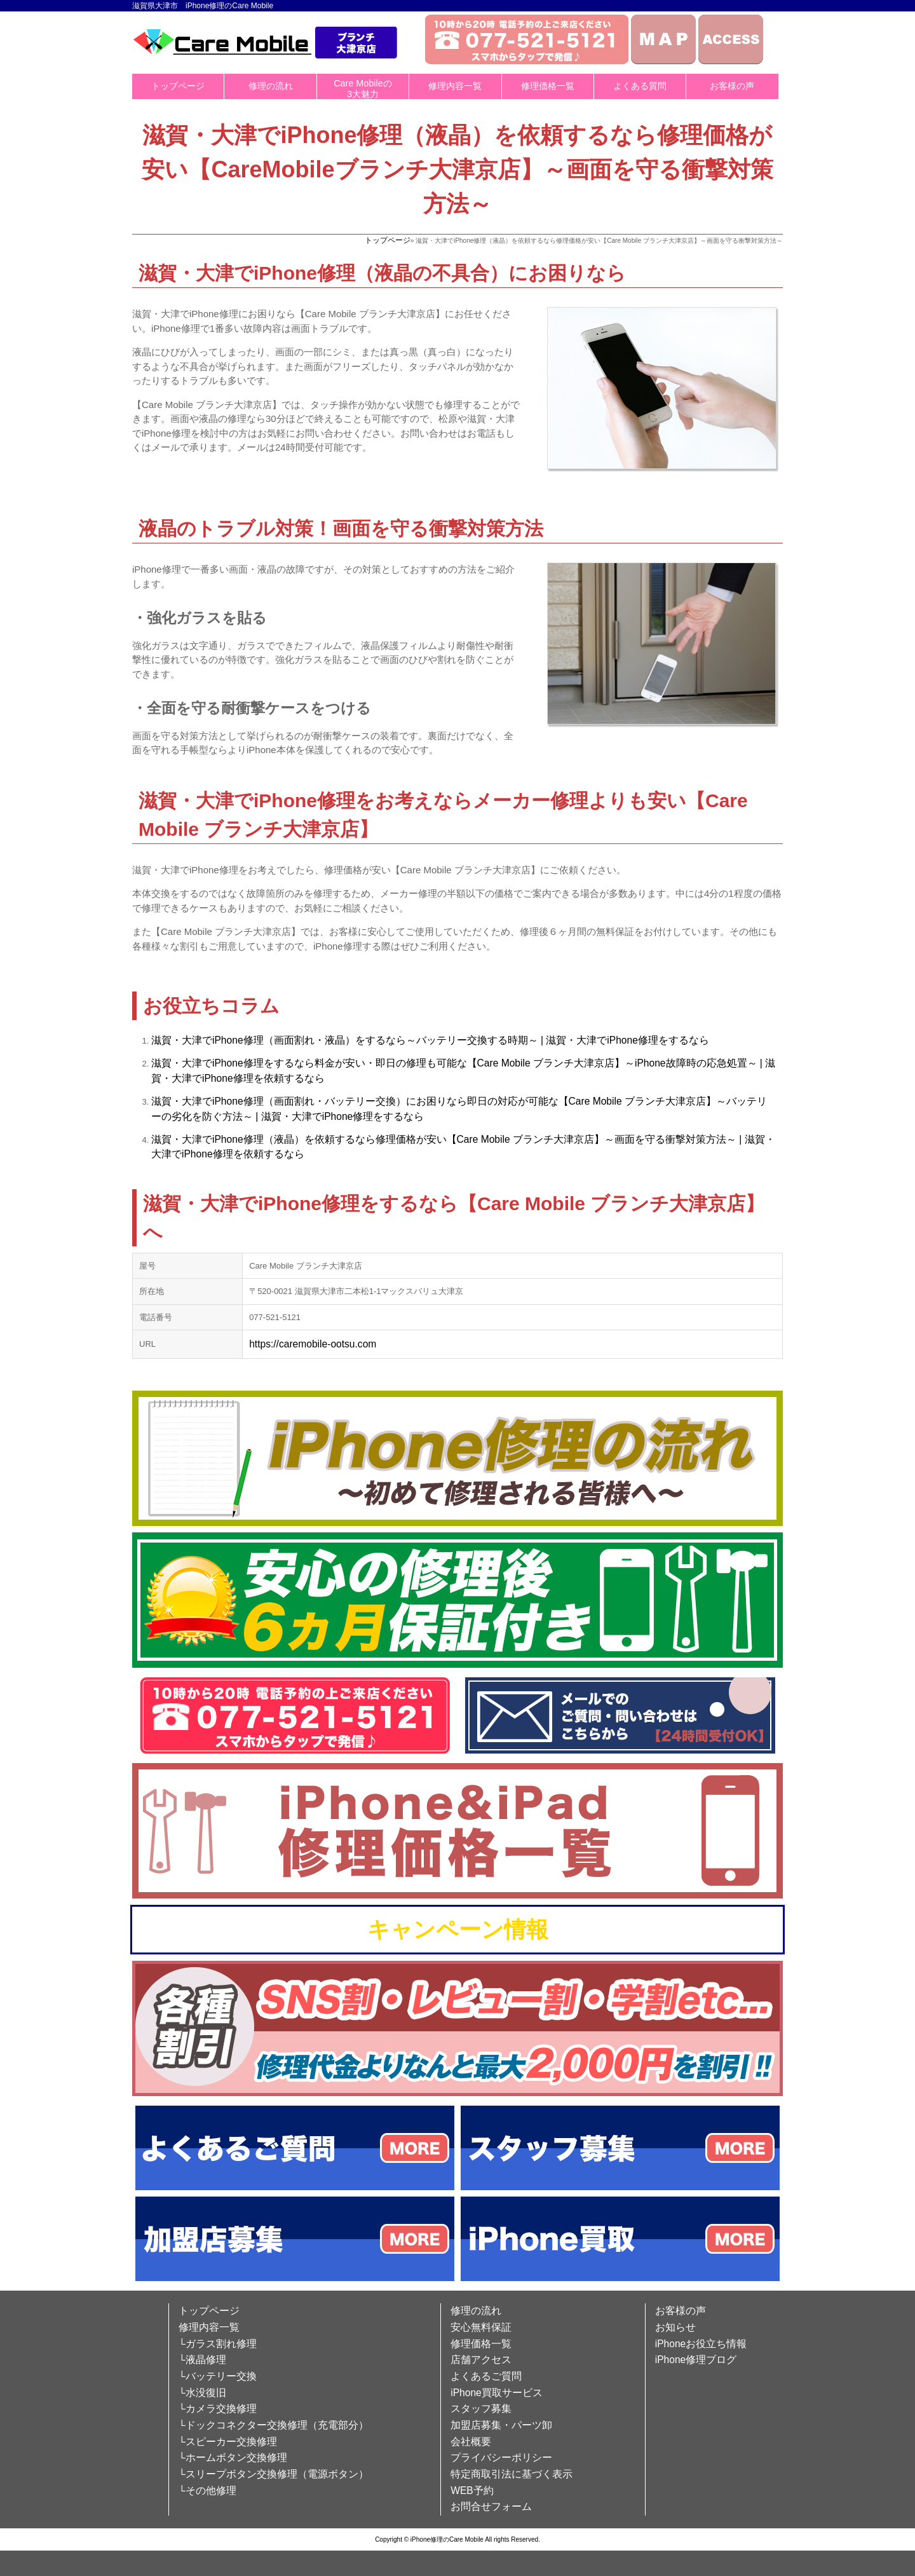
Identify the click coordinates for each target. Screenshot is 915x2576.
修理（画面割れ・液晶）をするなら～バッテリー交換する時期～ (390, 1040)
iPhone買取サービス (497, 2392)
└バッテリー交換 (218, 2376)
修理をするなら (673, 1040)
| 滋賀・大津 (567, 1040)
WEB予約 (472, 2490)
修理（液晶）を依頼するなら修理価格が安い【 (350, 1139)
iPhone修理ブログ (696, 2359)
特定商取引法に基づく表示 (512, 2474)
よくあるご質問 (486, 2376)
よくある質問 (640, 86)
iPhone (227, 1040)
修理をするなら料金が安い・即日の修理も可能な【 (360, 1063)
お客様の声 (732, 86)
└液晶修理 (202, 2359)
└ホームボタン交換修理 (233, 2457)
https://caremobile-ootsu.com (312, 1344)
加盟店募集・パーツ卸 (501, 2425)
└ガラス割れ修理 (218, 2343)
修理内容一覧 (455, 86)
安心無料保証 (481, 2327)
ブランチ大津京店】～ (584, 1063)
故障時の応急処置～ (711, 1063)
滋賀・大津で (181, 1040)
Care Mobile (505, 1063)
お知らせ (675, 2327)
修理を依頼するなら (279, 1078)
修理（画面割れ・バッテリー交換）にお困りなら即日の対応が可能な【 (406, 1101)
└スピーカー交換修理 (228, 2441)
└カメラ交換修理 (218, 2408)
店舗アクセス (481, 2359)
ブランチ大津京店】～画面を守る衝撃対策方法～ (624, 1139)
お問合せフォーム (491, 2506)
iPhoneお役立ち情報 (701, 2343)
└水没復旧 (202, 2392)
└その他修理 (207, 2490)
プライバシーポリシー (501, 2457)
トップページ (178, 86)
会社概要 (471, 2441)
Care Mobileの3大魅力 (363, 88)
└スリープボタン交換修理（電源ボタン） (274, 2474)
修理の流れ (270, 86)
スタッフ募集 (481, 2408)
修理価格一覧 (547, 86)
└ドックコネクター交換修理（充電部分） (274, 2425)
